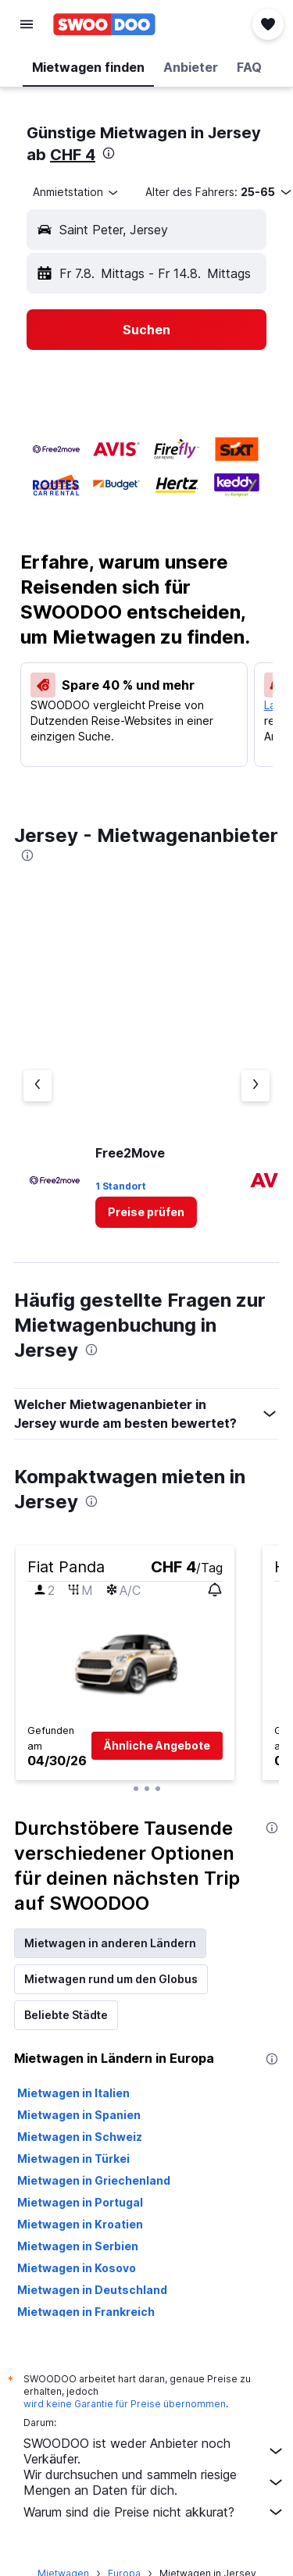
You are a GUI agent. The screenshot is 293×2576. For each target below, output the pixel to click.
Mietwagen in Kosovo (76, 2268)
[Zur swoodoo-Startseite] (104, 24)
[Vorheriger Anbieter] (37, 1085)
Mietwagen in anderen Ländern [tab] (110, 1943)
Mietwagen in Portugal (80, 2202)
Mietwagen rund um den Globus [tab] (111, 1979)
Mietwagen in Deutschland (92, 2289)
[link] (146, 1212)
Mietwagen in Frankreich (86, 2311)
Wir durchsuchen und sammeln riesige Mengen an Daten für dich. (154, 2482)
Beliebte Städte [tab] (66, 2014)
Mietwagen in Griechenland (93, 2180)
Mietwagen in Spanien (79, 2114)
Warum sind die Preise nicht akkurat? (154, 2512)
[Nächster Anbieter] (255, 1085)
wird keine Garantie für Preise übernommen (124, 2404)
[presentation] (109, 153)
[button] (26, 24)
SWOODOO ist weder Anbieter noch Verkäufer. (154, 2451)
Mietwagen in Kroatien (80, 2224)
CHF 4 (72, 154)
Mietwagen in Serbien (77, 2246)
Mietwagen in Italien (73, 2093)
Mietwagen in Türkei (73, 2158)
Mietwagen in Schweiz (79, 2136)
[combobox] (77, 192)
